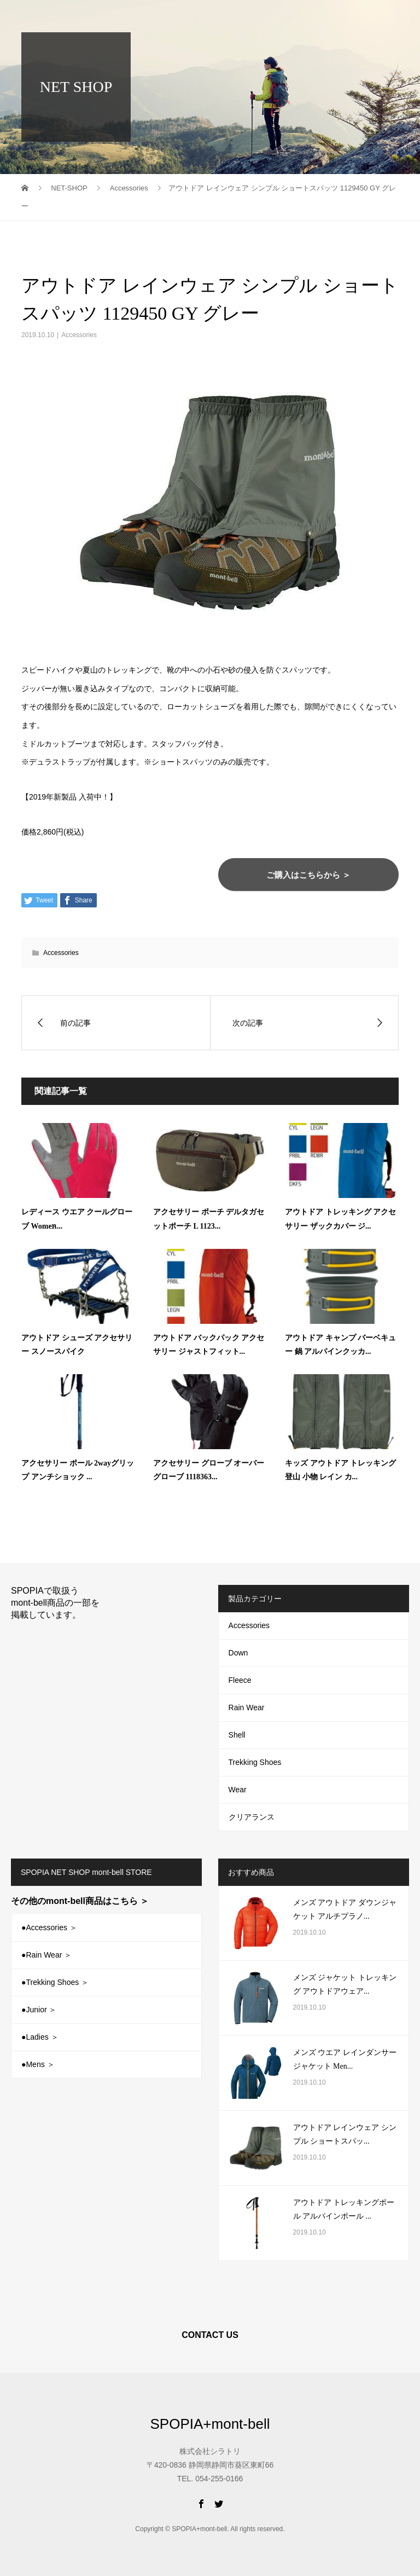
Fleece (240, 1680)
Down (238, 1652)
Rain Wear (247, 1707)
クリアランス (252, 1817)
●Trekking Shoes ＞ (55, 1982)
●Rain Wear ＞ (46, 1954)
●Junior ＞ (38, 2009)
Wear (238, 1789)
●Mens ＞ (38, 2064)
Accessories (79, 335)
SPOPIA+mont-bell (83, 16)
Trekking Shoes (255, 1762)
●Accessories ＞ (49, 1927)
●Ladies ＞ (40, 2037)
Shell (237, 1734)
